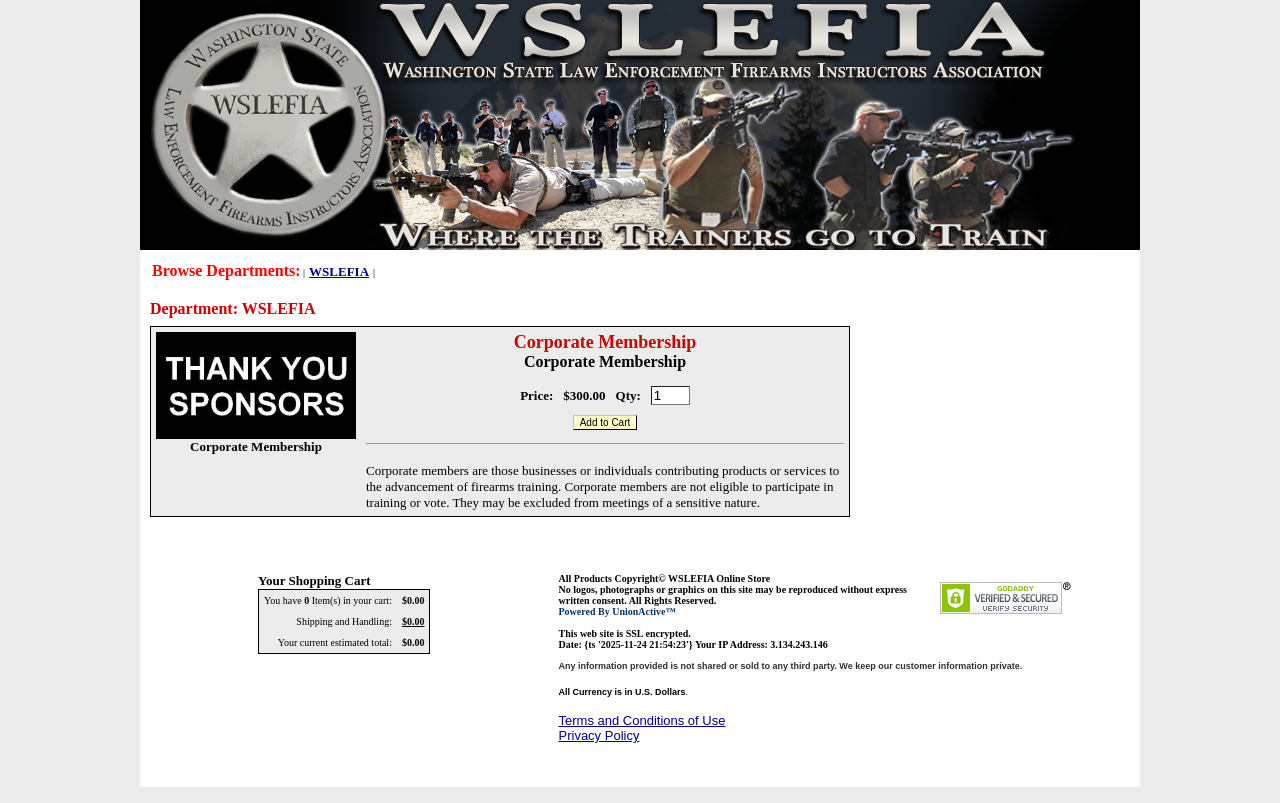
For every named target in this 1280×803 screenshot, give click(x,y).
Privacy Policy (599, 735)
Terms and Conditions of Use (642, 720)
